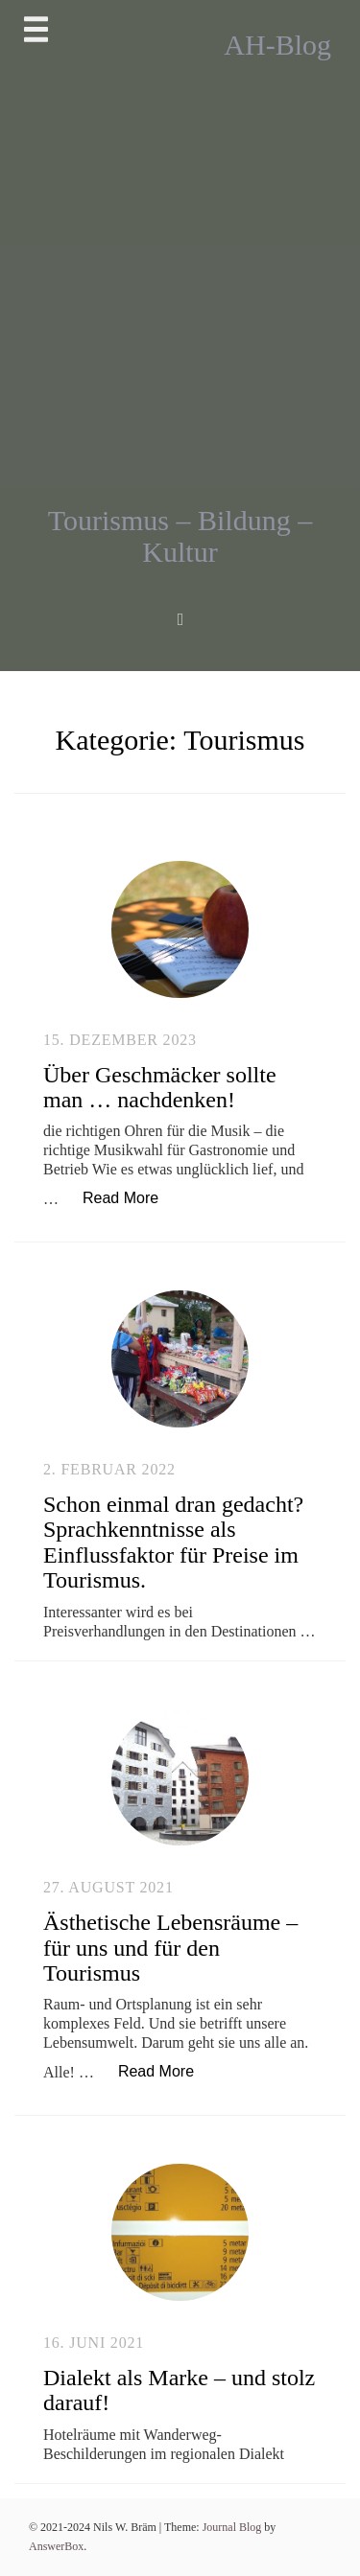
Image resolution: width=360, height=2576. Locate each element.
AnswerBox (56, 2546)
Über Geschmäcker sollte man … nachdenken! (159, 1087)
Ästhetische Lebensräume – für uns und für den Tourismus (170, 1947)
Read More (131, 1196)
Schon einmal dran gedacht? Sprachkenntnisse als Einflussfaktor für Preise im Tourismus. (173, 1542)
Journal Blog (234, 2527)
